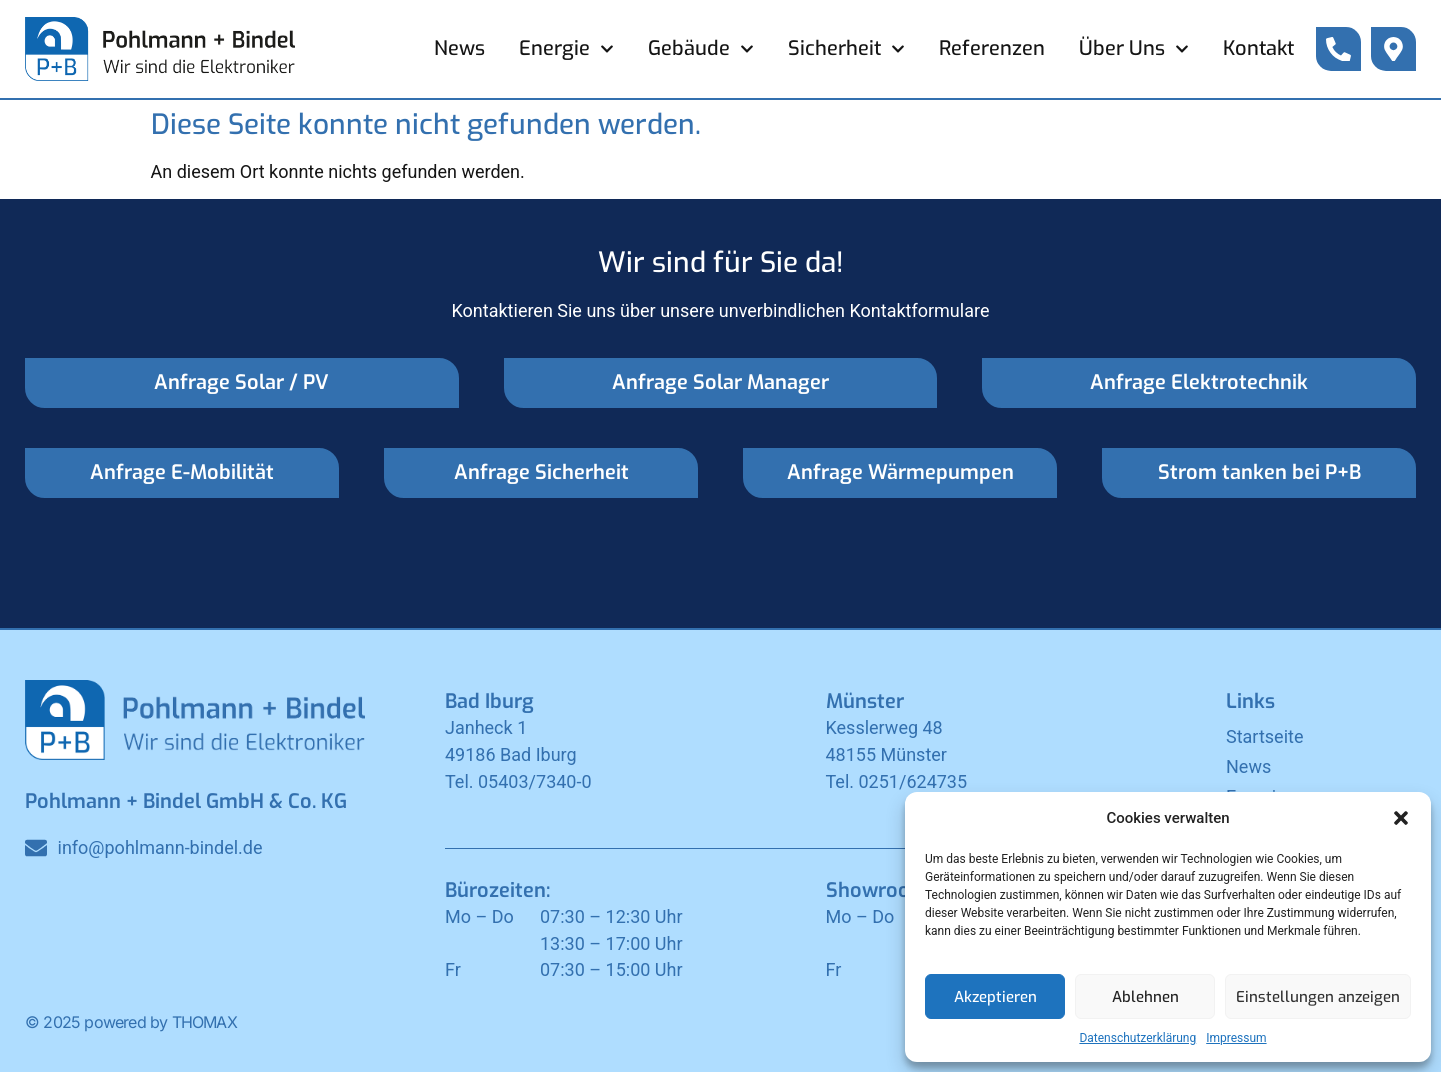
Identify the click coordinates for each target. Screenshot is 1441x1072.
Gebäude (701, 49)
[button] (1401, 818)
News (459, 48)
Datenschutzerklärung (1137, 1038)
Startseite (1264, 736)
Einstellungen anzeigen (1318, 997)
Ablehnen (1145, 997)
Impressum (1236, 1038)
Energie (566, 49)
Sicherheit (846, 49)
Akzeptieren (995, 997)
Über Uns (1134, 49)
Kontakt (1258, 48)
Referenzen (992, 48)
